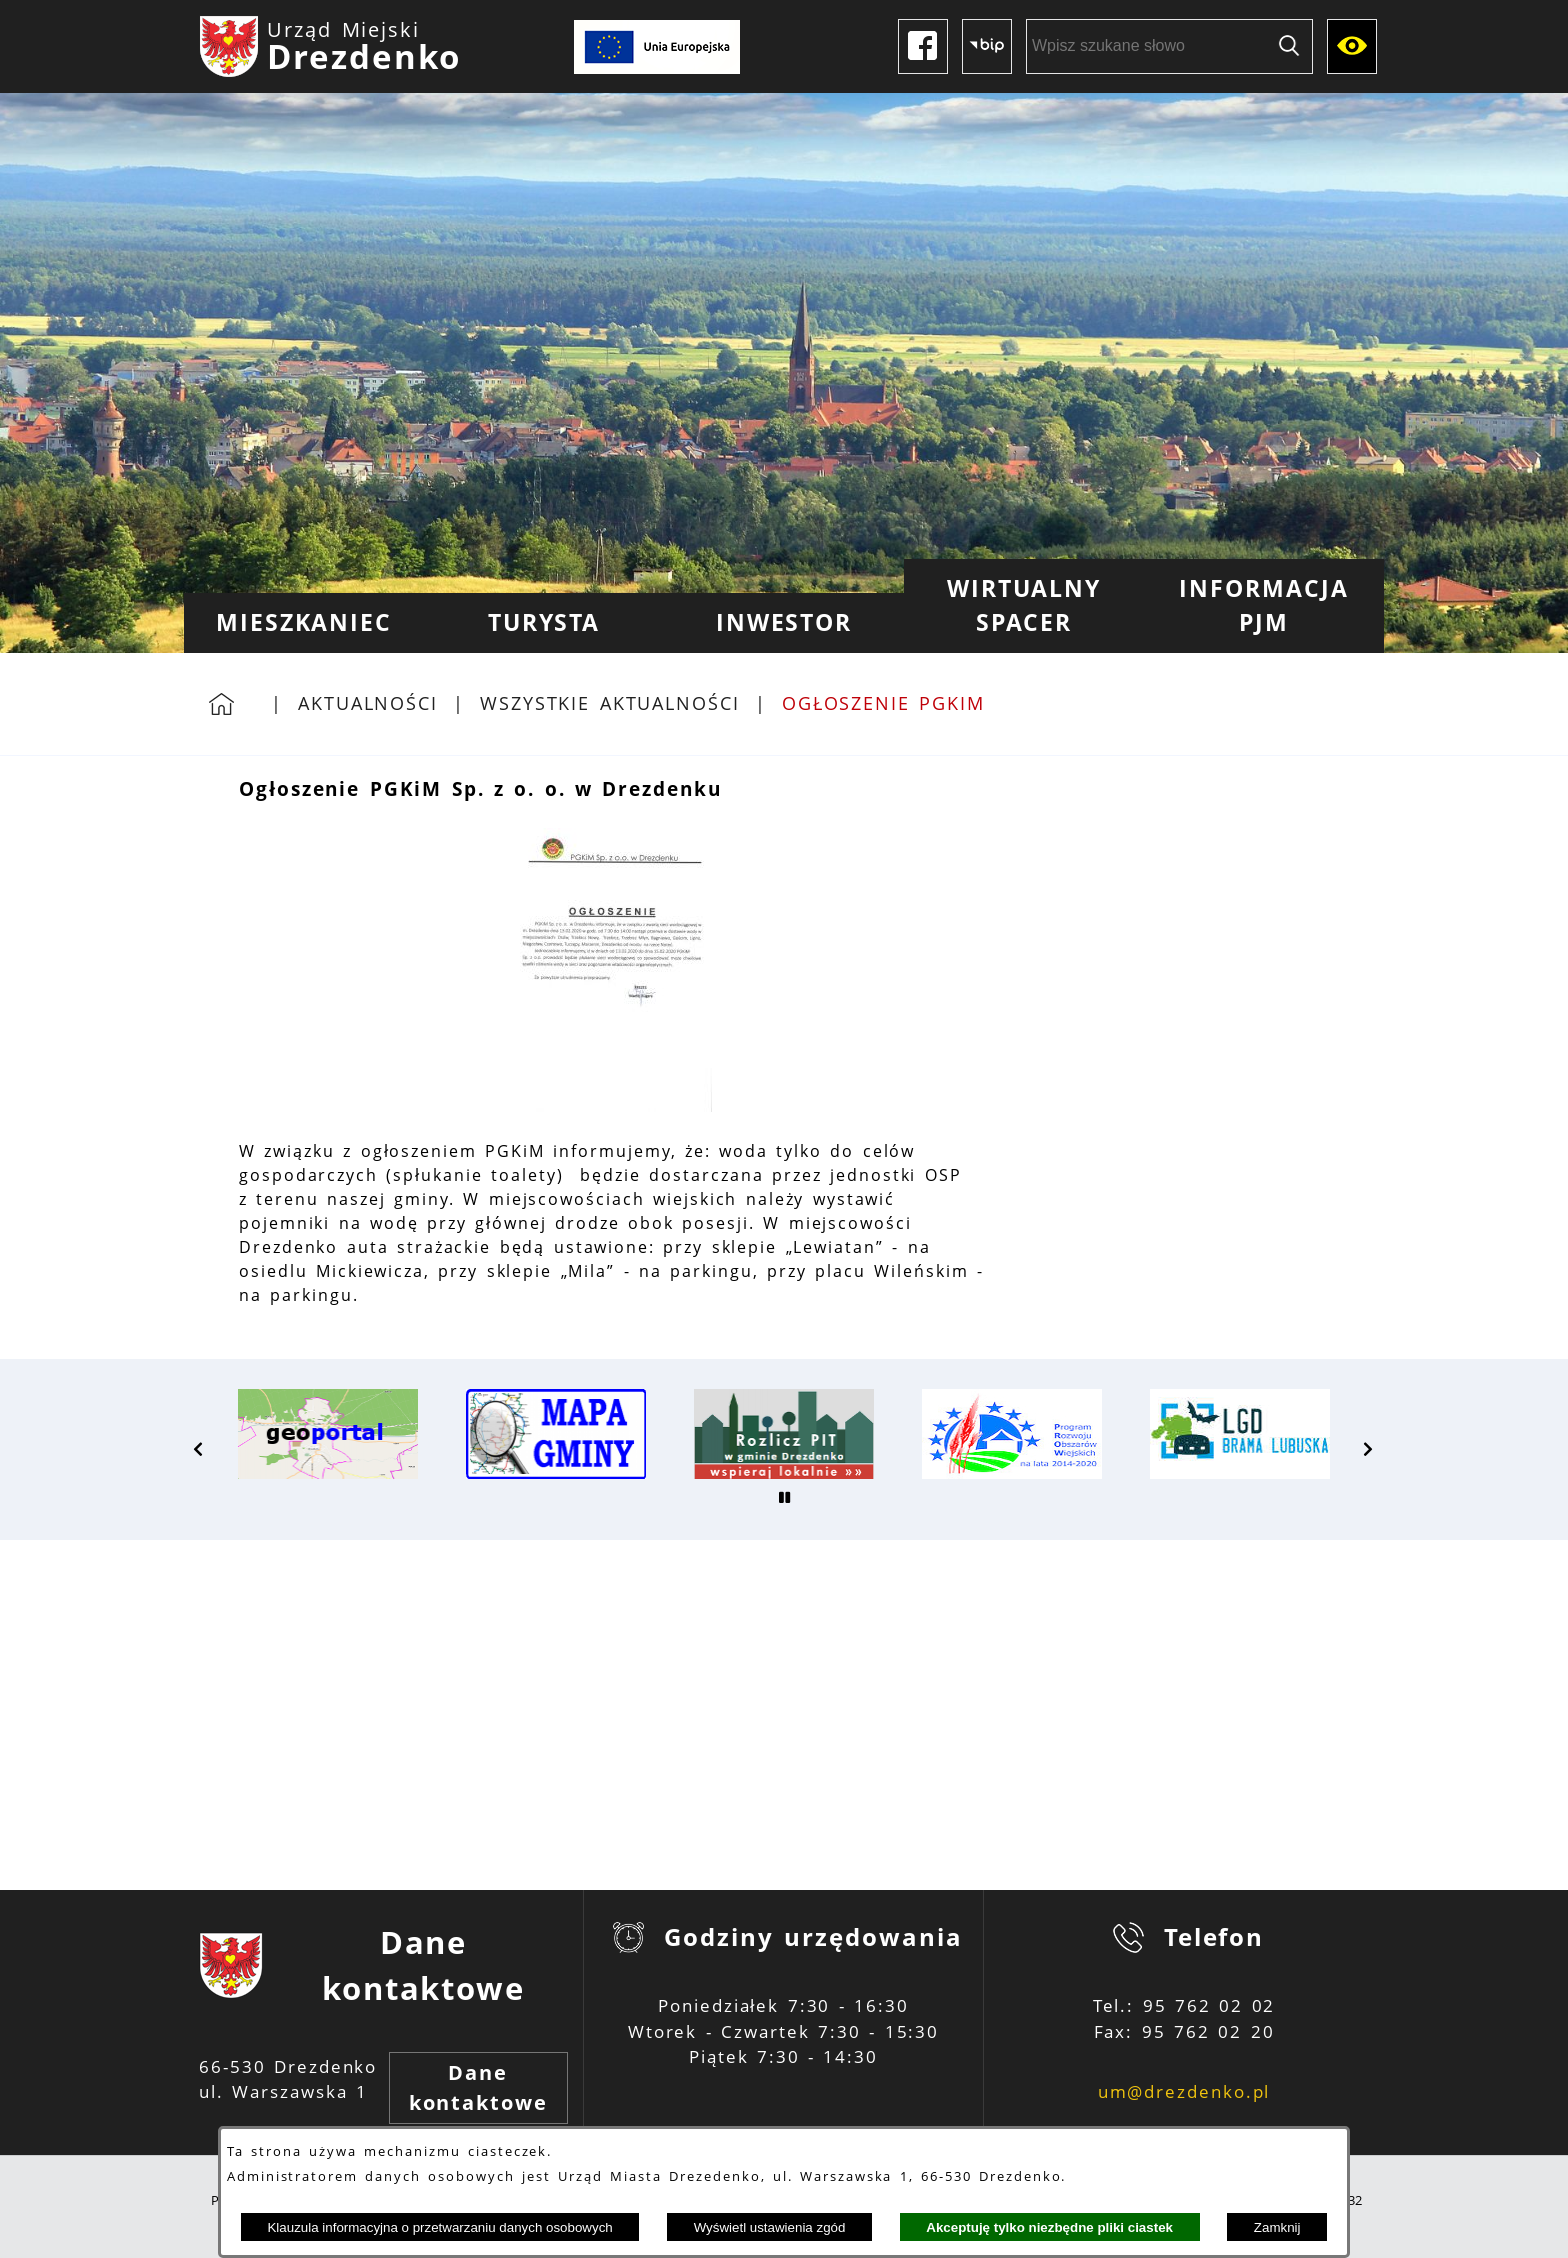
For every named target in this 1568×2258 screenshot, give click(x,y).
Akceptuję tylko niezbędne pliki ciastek (1049, 2227)
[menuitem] (304, 623)
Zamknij (1277, 2227)
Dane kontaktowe (478, 2087)
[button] (612, 1106)
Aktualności (368, 703)
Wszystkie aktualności (610, 703)
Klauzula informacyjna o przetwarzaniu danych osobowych (439, 2227)
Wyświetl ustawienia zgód (770, 2227)
